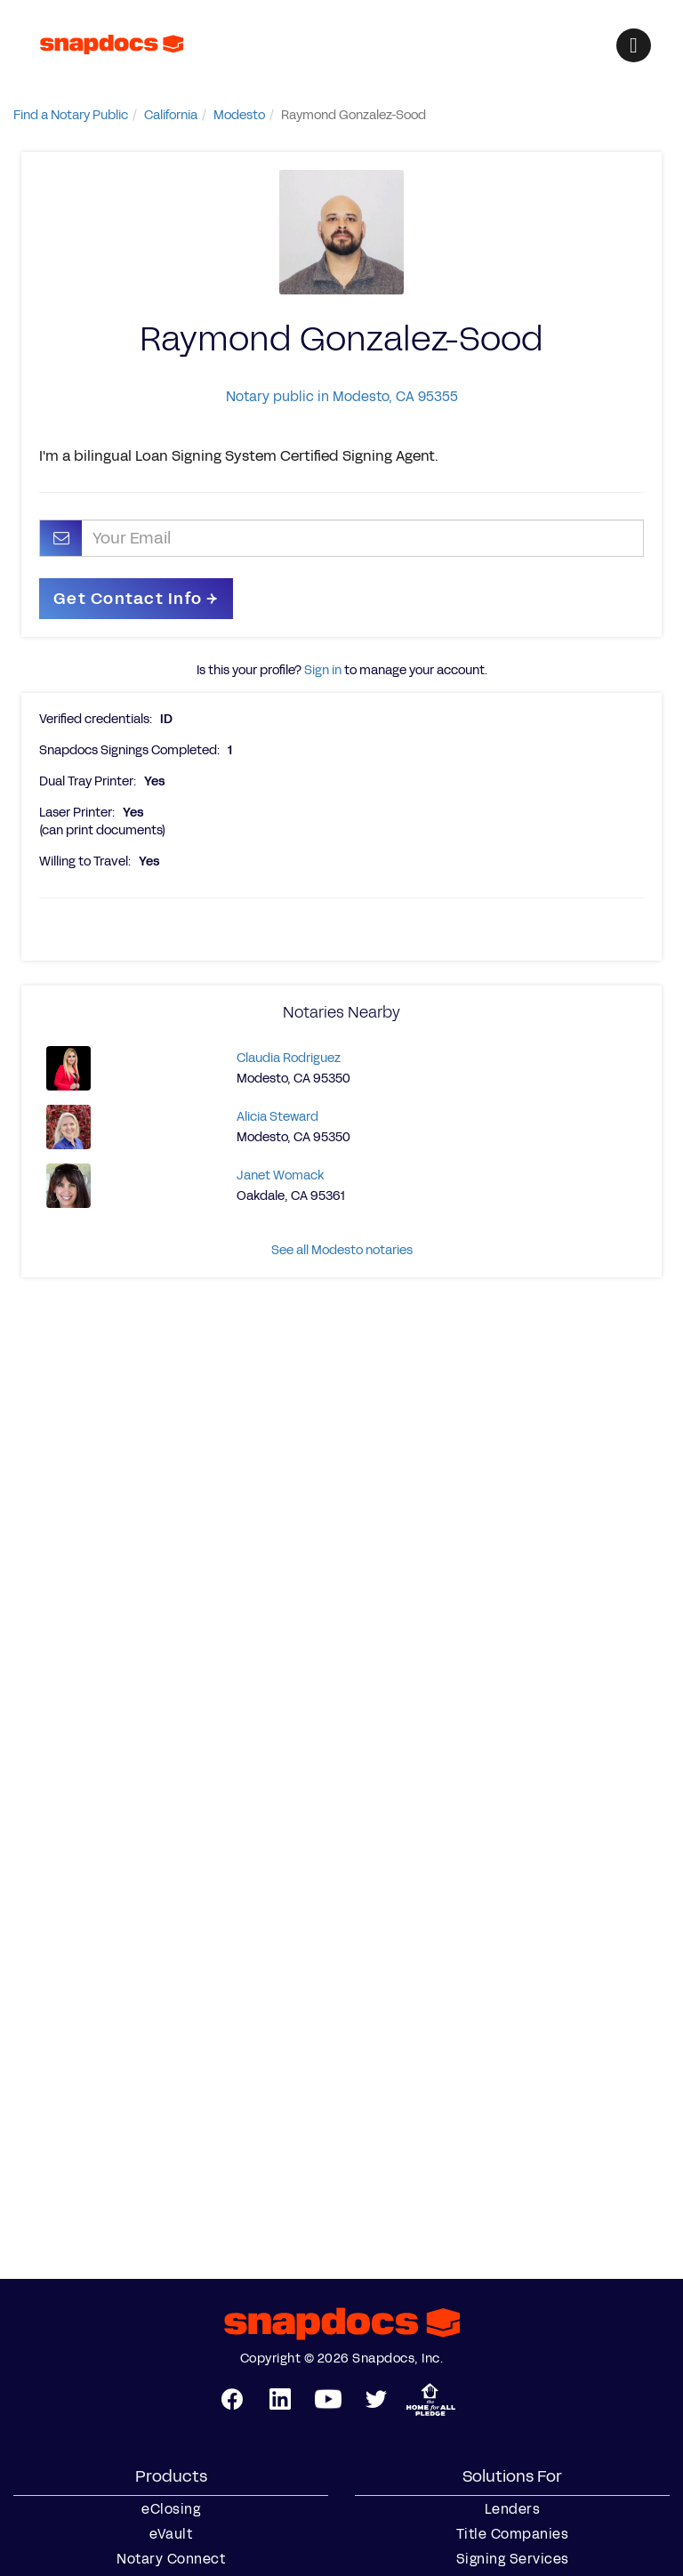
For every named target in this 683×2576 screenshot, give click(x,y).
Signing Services (512, 2559)
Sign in (323, 670)
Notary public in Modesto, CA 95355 (342, 396)
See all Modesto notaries (342, 1250)
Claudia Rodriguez (289, 1058)
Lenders (513, 2509)
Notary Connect (171, 2559)
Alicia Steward (277, 1116)
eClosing (170, 2509)
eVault (170, 2534)
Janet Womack (280, 1175)
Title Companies (512, 2534)
